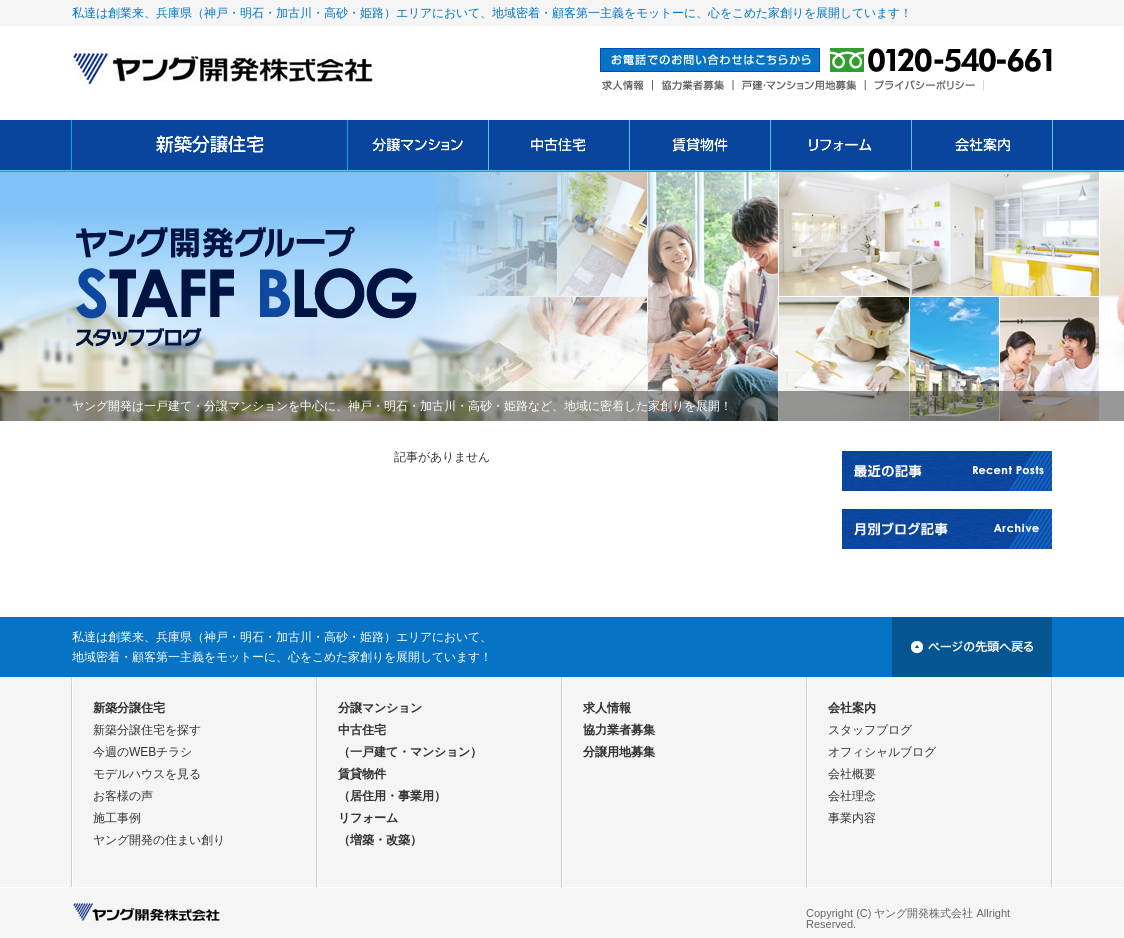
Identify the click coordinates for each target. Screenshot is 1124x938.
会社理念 (852, 796)
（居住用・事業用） (392, 796)
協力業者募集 (619, 730)
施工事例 (117, 818)
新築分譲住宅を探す (147, 730)
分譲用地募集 (619, 752)
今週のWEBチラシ (142, 752)
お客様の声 (123, 796)
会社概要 (852, 774)
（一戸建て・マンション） (410, 752)
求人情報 (607, 708)
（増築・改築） (380, 840)
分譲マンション (380, 708)
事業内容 (852, 818)
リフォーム (368, 818)
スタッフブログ (870, 730)
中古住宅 (362, 730)
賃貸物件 (362, 774)
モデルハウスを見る (147, 774)
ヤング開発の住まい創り (159, 840)
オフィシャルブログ (882, 752)
